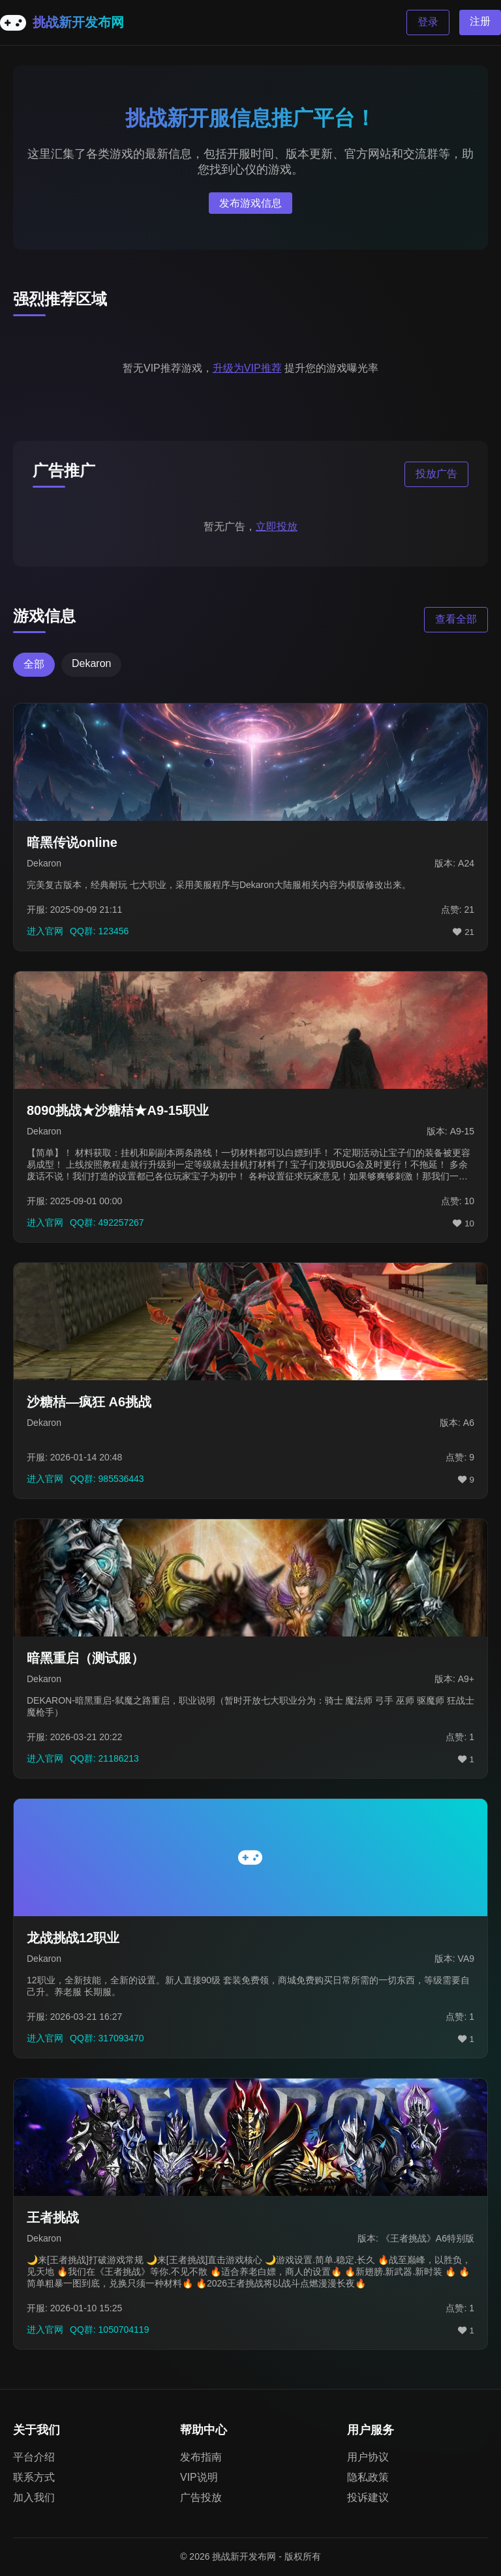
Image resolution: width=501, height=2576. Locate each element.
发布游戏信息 (250, 203)
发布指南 (201, 2457)
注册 (480, 21)
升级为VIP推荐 (247, 368)
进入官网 (45, 931)
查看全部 (456, 619)
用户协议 (368, 2457)
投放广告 (436, 473)
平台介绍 (34, 2457)
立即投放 (276, 526)
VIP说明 (199, 2477)
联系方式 (34, 2477)
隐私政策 (368, 2477)
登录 (428, 21)
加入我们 (34, 2497)
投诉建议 (368, 2497)
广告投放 (201, 2497)
